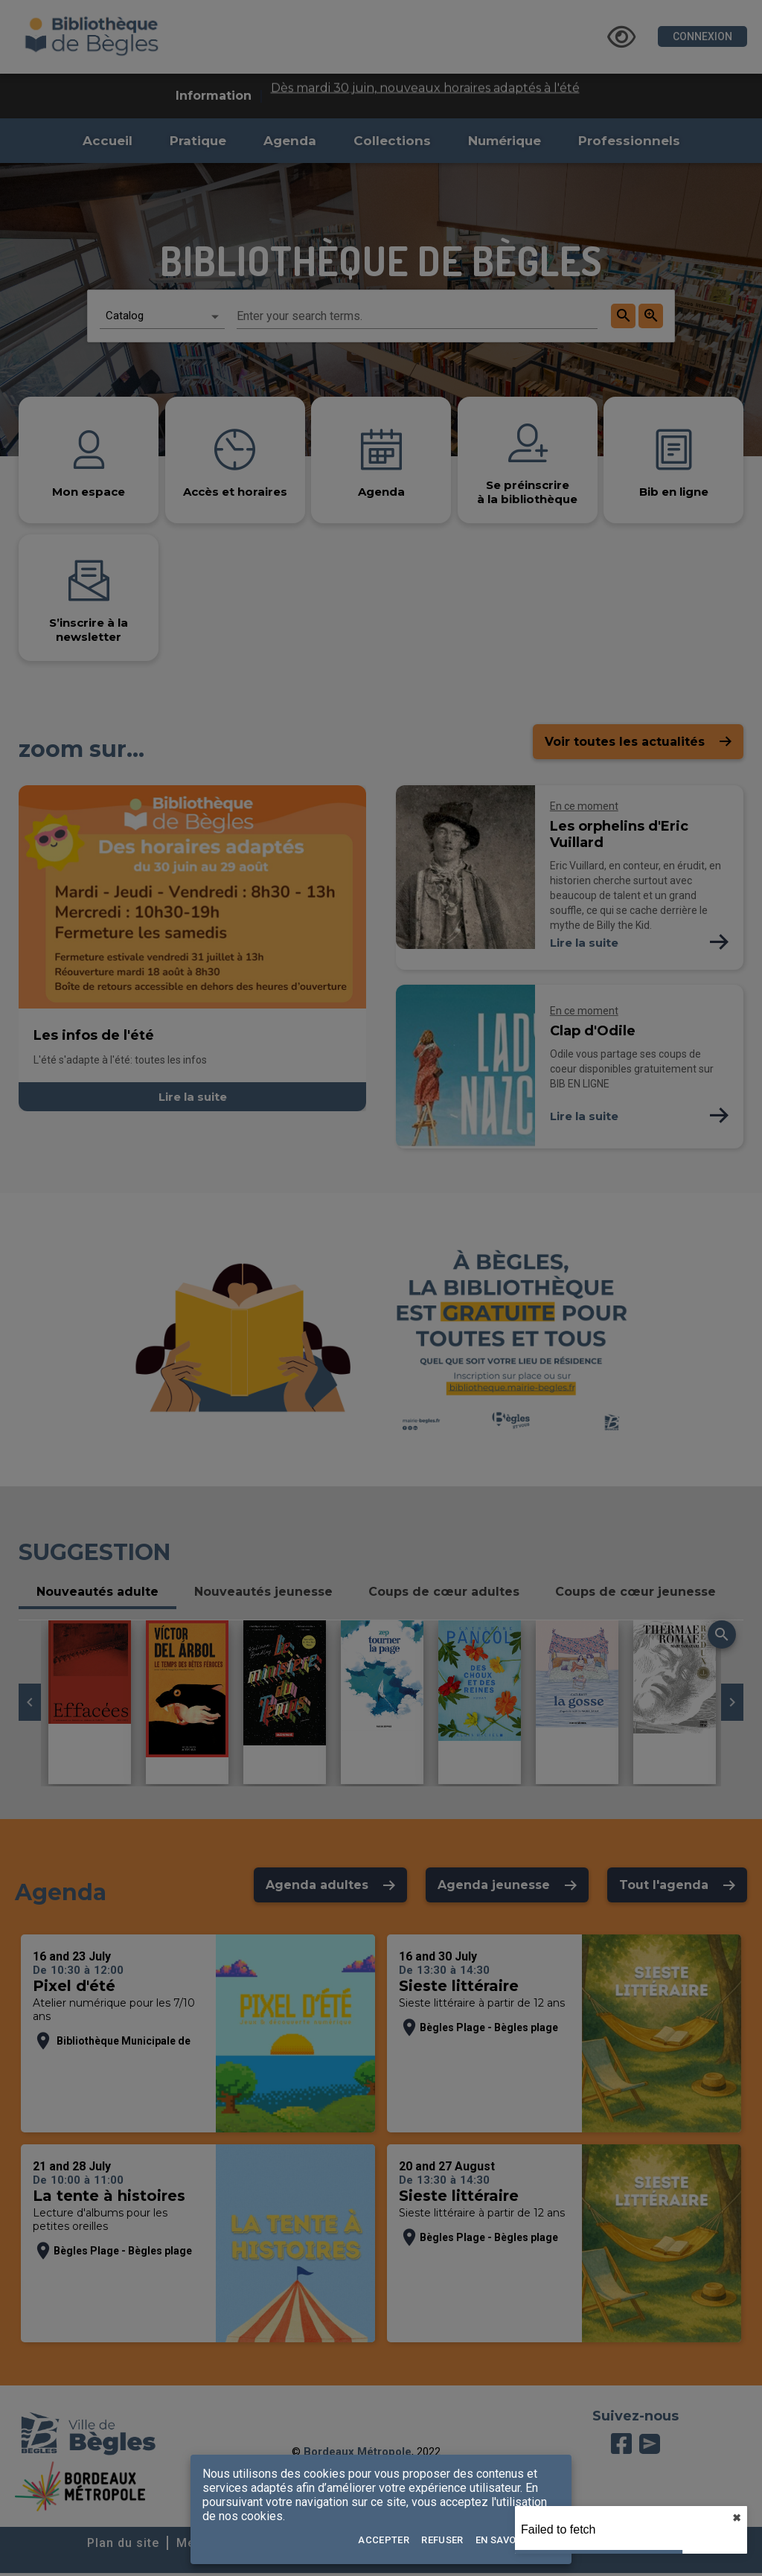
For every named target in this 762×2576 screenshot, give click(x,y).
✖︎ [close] (736, 2518)
